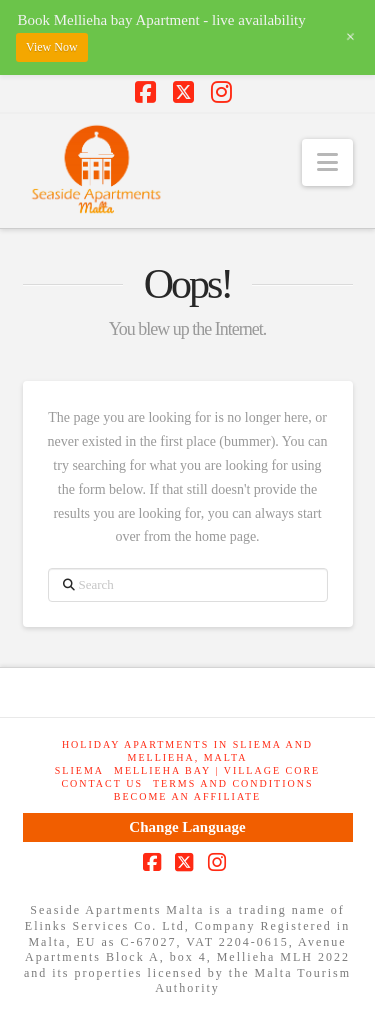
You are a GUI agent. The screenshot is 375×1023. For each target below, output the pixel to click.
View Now (52, 47)
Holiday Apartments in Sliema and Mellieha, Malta (187, 751)
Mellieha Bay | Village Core (217, 770)
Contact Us (102, 783)
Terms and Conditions (233, 783)
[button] (327, 162)
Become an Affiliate (187, 796)
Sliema (79, 770)
